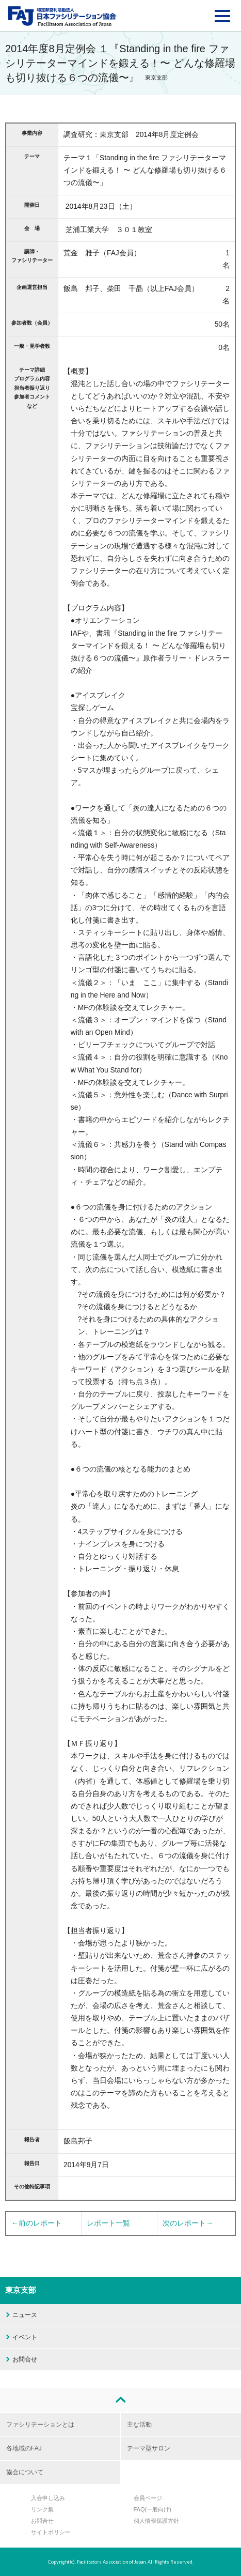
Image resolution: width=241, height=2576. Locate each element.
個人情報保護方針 (156, 2521)
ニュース (24, 2315)
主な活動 (139, 2424)
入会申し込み (48, 2498)
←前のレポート (36, 2223)
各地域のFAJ (24, 2448)
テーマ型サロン (148, 2448)
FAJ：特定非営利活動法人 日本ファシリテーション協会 (62, 16)
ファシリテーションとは (40, 2424)
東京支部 (20, 2290)
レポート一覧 (108, 2223)
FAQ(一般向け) (152, 2509)
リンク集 (42, 2509)
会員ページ (148, 2498)
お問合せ (24, 2359)
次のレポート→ (188, 2223)
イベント (24, 2337)
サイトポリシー (51, 2532)
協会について (24, 2472)
